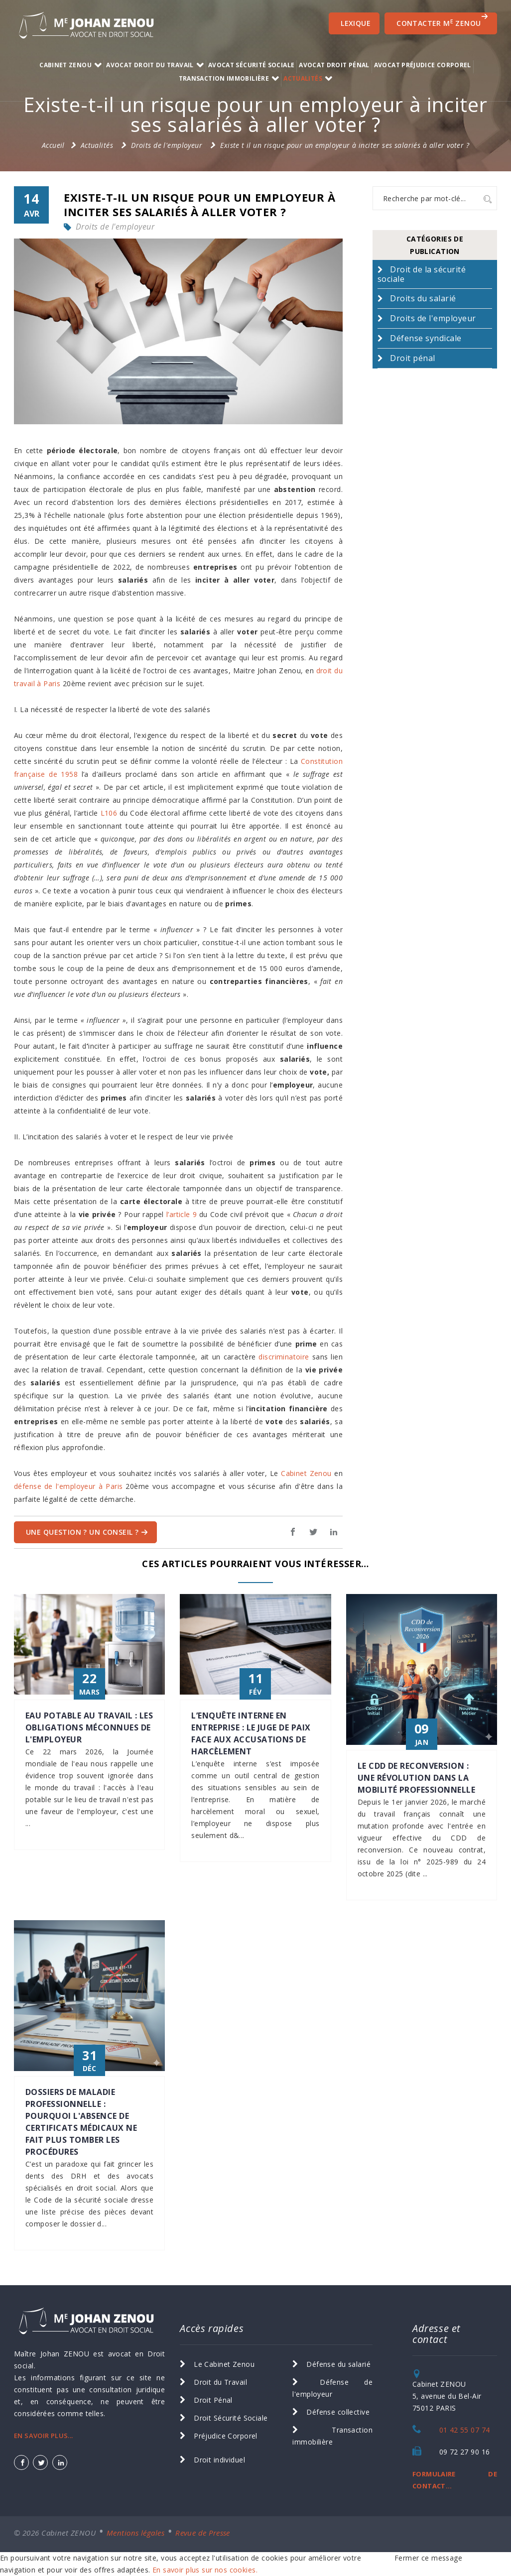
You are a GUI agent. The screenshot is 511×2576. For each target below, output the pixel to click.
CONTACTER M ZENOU (442, 20)
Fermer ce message (428, 2558)
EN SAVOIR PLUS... (43, 2435)
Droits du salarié (423, 298)
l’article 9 (181, 1214)
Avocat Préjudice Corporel (422, 65)
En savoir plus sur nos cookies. (204, 2570)
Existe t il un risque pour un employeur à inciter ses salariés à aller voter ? (344, 145)
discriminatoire (283, 1356)
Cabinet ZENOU (65, 65)
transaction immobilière (224, 78)
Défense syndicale (425, 338)
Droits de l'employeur (166, 145)
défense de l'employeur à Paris (68, 1486)
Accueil (53, 145)
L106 (109, 813)
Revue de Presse (202, 2533)
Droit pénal (412, 358)
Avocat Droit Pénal (334, 65)
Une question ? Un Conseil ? (87, 1532)
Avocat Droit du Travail (149, 65)
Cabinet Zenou (306, 1473)
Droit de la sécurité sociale (422, 274)
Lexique (356, 23)
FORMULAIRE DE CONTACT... (454, 2479)
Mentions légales (135, 2533)
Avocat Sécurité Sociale (251, 65)
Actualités (302, 78)
